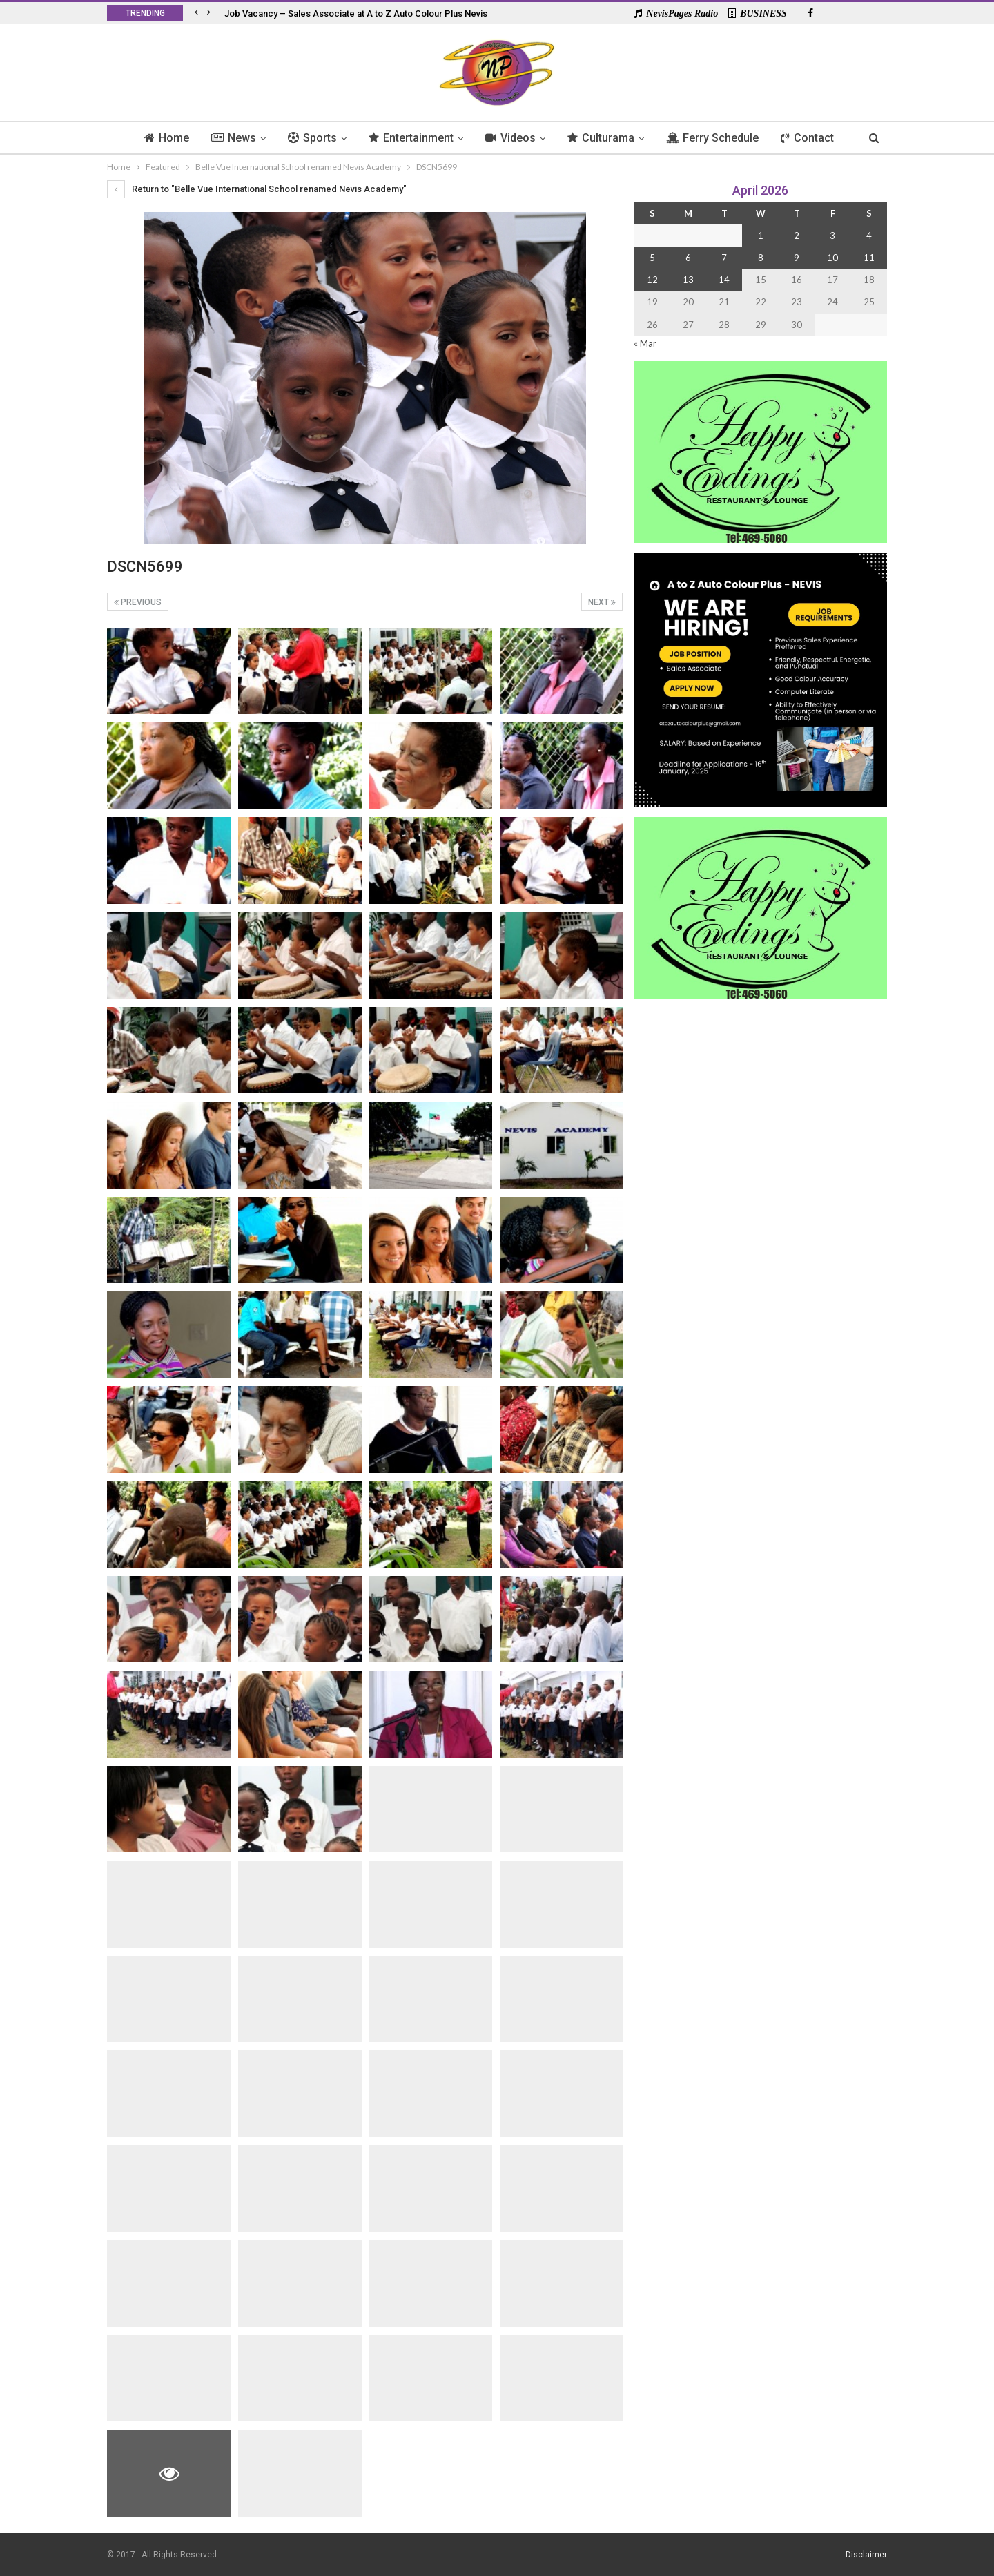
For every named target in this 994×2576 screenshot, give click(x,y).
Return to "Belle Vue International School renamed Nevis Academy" (257, 189)
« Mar (645, 343)
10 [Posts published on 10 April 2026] (832, 257)
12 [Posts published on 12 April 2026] (652, 279)
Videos (511, 137)
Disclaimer (866, 2554)
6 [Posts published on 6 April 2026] (688, 257)
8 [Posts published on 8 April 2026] (760, 257)
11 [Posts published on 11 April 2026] (869, 257)
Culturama (603, 137)
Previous (138, 602)
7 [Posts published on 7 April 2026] (724, 257)
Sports (308, 137)
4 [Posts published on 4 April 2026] (869, 235)
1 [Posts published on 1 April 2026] (760, 235)
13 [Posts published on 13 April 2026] (688, 279)
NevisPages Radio (676, 13)
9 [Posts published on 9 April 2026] (796, 257)
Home (159, 137)
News (228, 137)
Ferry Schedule (717, 137)
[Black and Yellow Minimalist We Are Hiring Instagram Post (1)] (760, 678)
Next (602, 602)
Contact (814, 137)
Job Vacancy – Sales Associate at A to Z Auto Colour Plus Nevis (355, 13)
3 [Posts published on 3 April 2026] (832, 235)
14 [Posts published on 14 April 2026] (724, 279)
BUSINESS (757, 13)
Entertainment (409, 137)
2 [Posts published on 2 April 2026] (796, 235)
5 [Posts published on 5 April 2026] (652, 257)
